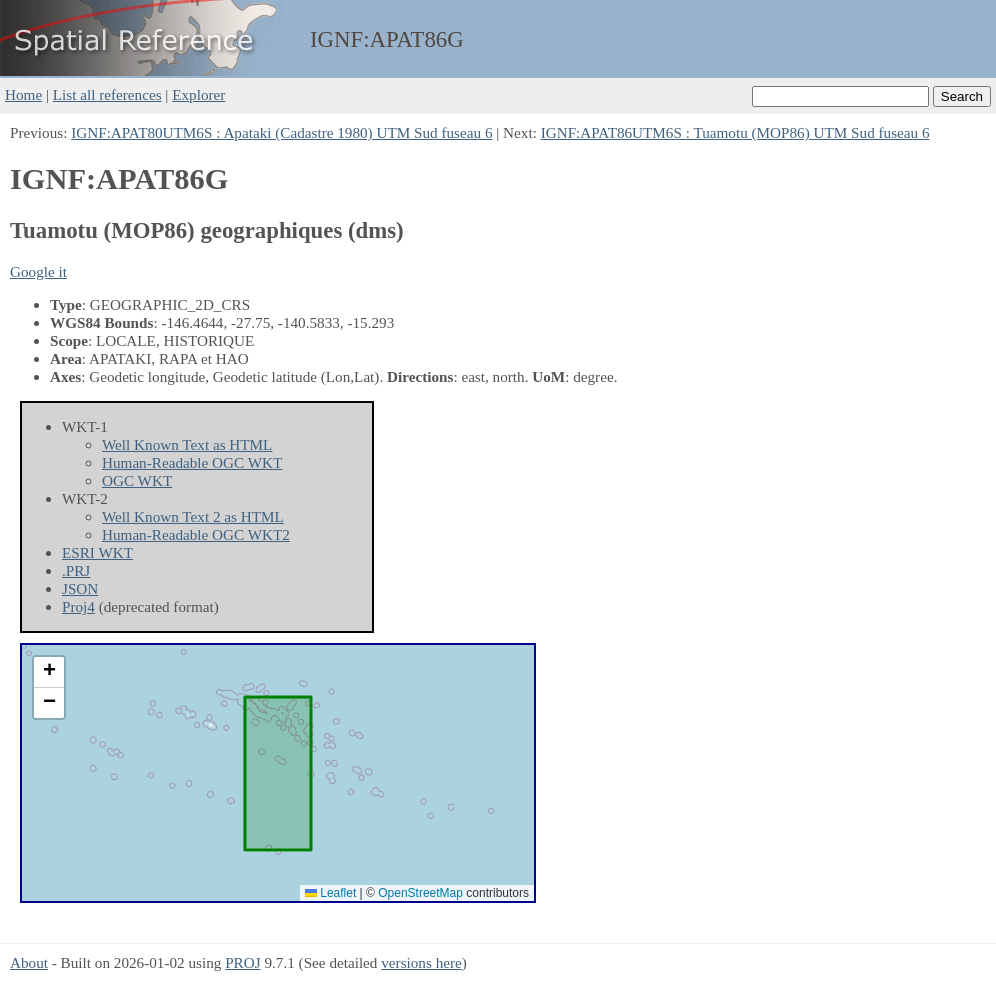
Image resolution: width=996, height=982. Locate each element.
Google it (38, 271)
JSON (80, 588)
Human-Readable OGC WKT (192, 462)
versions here (421, 962)
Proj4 (78, 606)
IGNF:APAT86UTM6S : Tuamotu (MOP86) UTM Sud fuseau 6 (735, 132)
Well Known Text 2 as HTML (193, 516)
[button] (49, 672)
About (29, 962)
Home (23, 94)
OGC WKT (137, 480)
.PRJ (76, 570)
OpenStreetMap (420, 893)
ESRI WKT (97, 552)
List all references (107, 94)
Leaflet (330, 893)
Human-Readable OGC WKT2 (196, 534)
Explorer (198, 94)
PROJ (242, 962)
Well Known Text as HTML (187, 444)
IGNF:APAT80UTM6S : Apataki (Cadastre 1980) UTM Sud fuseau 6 (281, 132)
